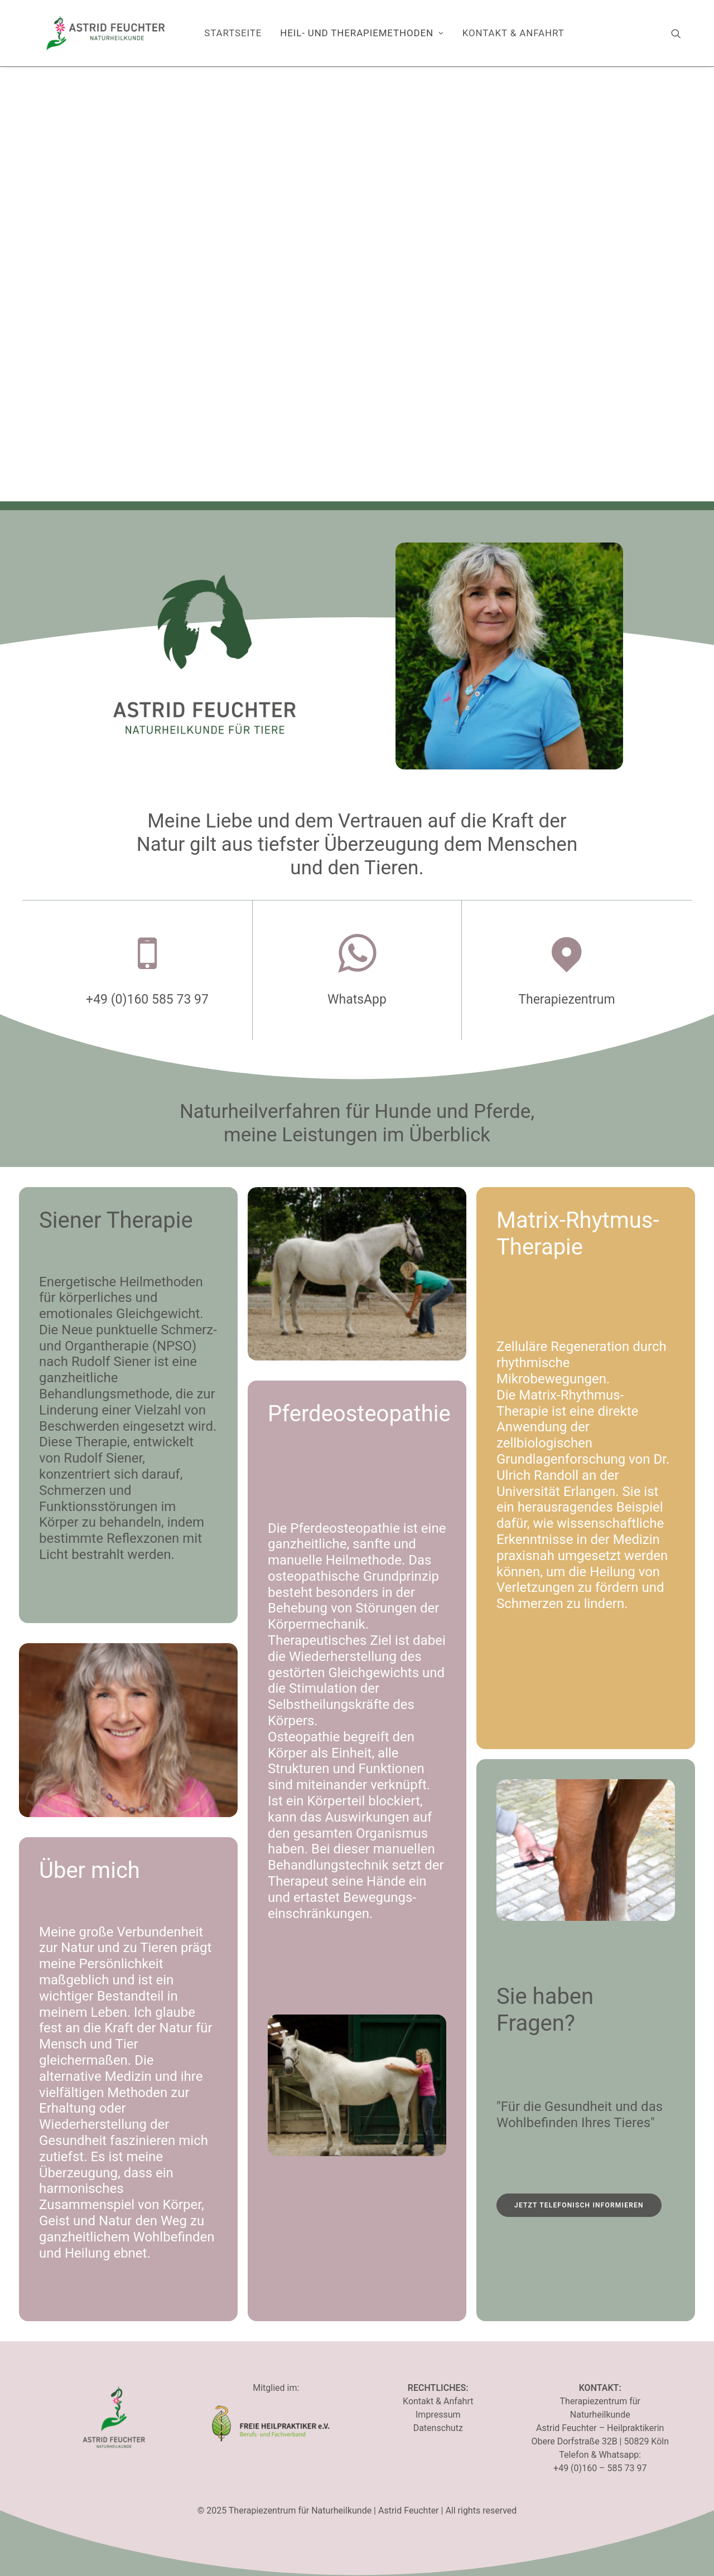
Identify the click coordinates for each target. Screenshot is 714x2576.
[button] (681, 33)
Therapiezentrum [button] (566, 999)
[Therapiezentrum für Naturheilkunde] (105, 33)
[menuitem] (232, 33)
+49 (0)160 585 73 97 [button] (147, 999)
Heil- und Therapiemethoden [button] (362, 32)
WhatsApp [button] (357, 999)
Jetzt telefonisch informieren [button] (579, 2205)
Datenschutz (438, 2428)
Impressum (438, 2414)
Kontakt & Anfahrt (513, 32)
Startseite (233, 32)
